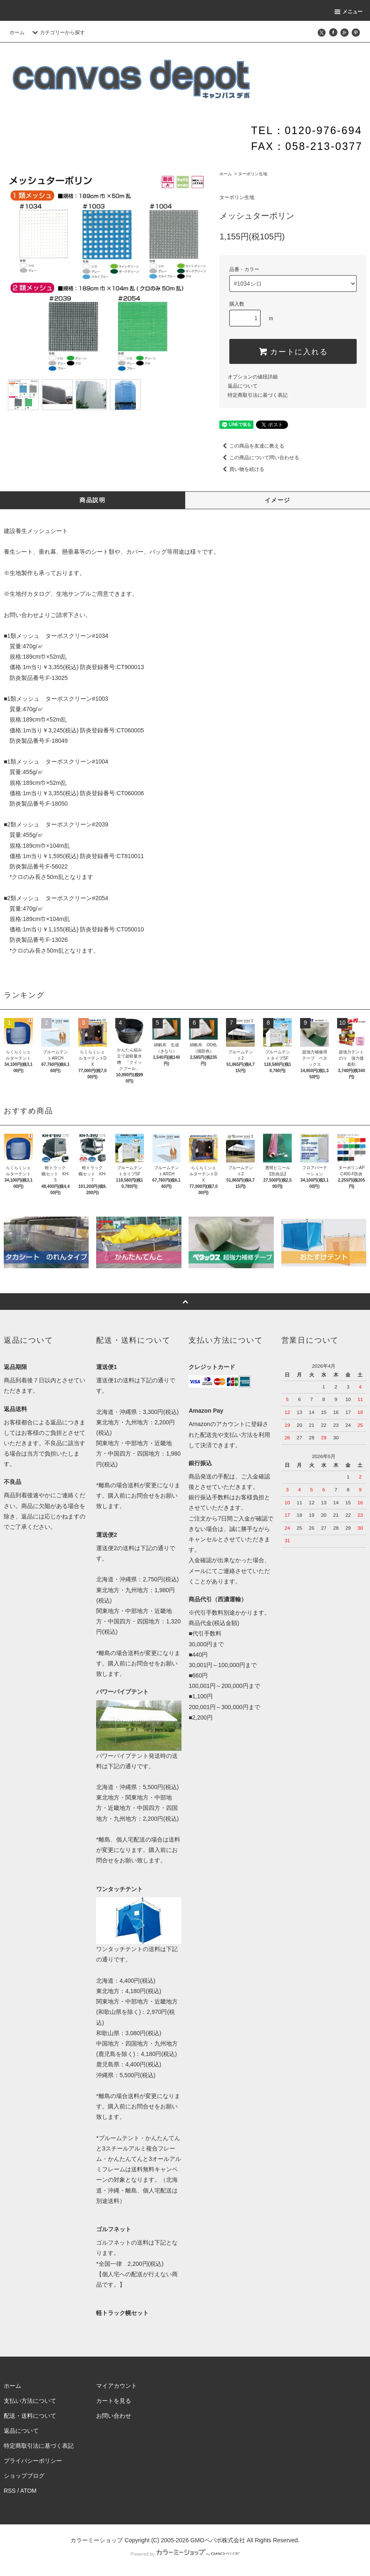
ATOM (28, 2490)
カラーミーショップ (96, 2540)
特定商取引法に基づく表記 (258, 395)
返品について (243, 386)
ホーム (17, 32)
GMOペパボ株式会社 (217, 2540)
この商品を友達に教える (251, 446)
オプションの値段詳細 (253, 377)
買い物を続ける (241, 469)
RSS (10, 2490)
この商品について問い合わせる (259, 457)
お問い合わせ (21, 615)
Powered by (184, 2553)
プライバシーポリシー (33, 2460)
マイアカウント (116, 2385)
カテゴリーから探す (57, 32)
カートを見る (113, 2400)
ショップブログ (24, 2475)
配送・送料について (30, 2415)
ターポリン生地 (252, 174)
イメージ (278, 500)
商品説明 (92, 500)
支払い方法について (30, 2400)
